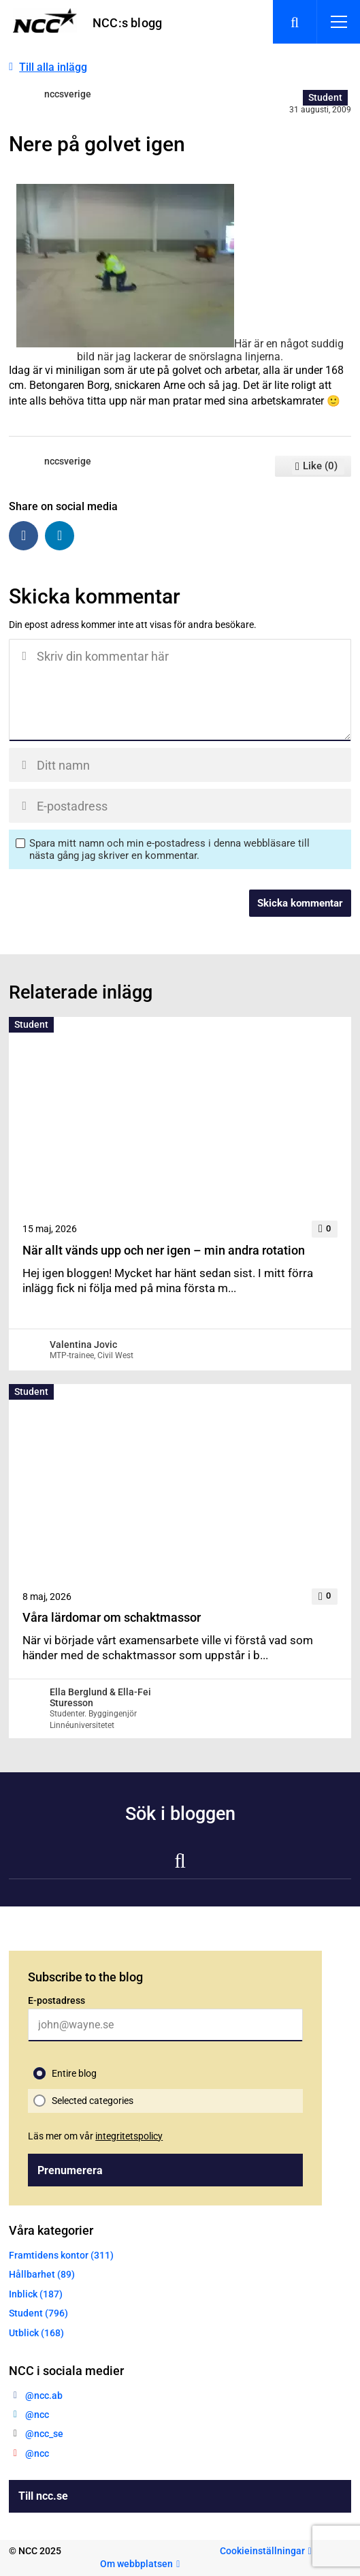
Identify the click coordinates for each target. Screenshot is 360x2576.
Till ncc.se (43, 2495)
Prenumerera (70, 2170)
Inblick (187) (36, 2294)
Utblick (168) (36, 2332)
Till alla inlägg (53, 67)
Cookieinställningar (262, 2550)
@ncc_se (44, 2433)
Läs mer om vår (95, 2136)
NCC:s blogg (127, 23)
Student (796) (38, 2313)
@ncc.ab (44, 2395)
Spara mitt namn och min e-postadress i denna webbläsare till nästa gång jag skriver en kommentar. (169, 849)
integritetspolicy (129, 2136)
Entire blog (74, 2073)
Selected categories (92, 2100)
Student (325, 97)
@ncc (37, 2414)
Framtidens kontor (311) (61, 2255)
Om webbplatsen (136, 2563)
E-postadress (56, 2000)
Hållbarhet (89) (42, 2274)
